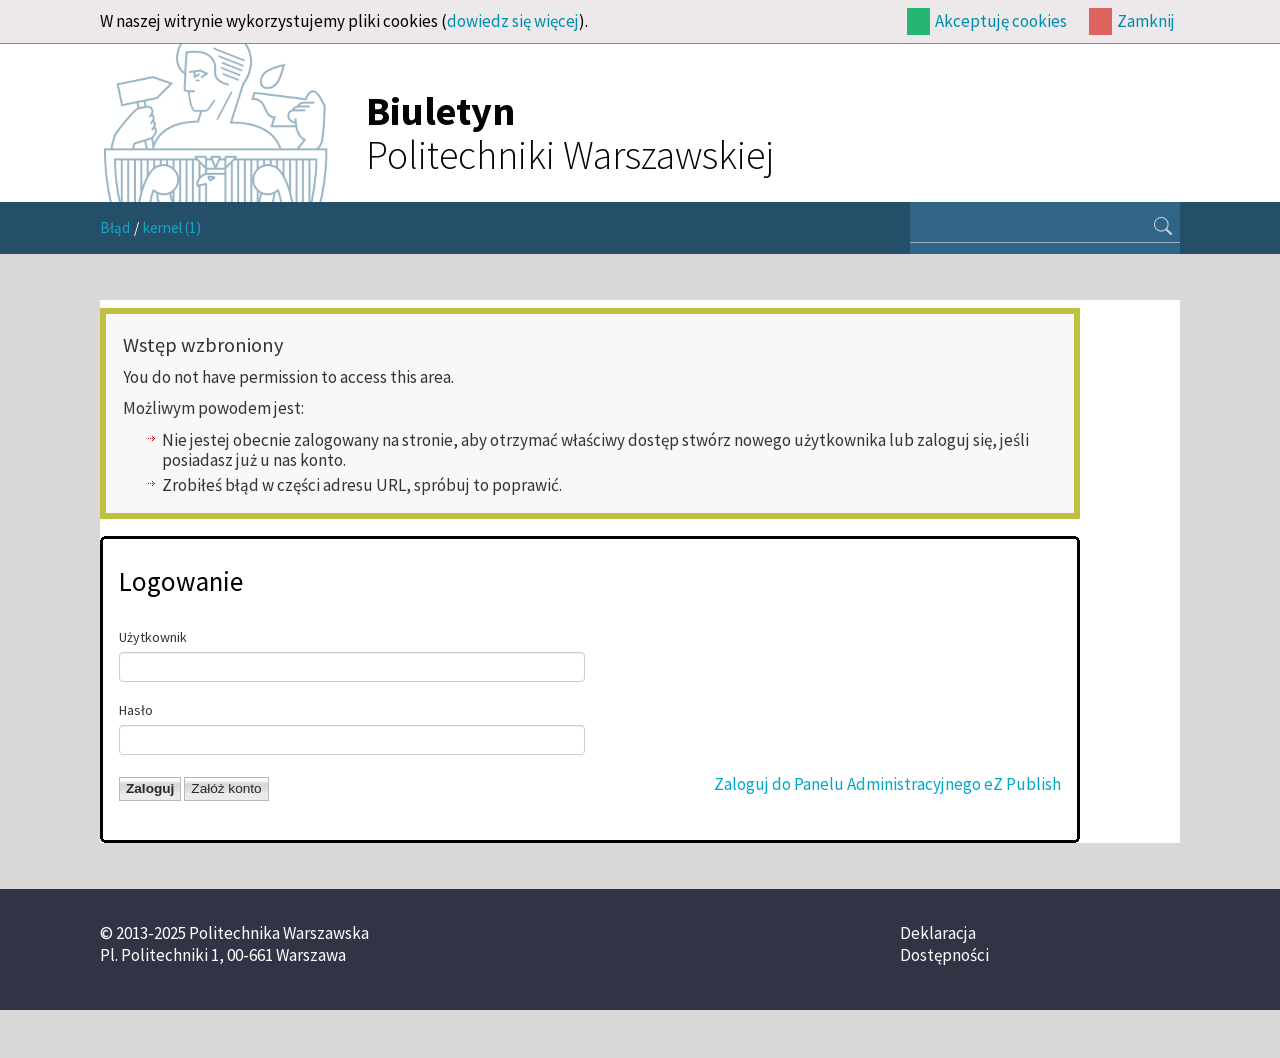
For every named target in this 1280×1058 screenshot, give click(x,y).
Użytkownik (153, 637)
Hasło (136, 710)
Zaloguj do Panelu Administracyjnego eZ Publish (887, 784)
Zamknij (1146, 21)
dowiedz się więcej (513, 21)
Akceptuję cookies (1001, 21)
